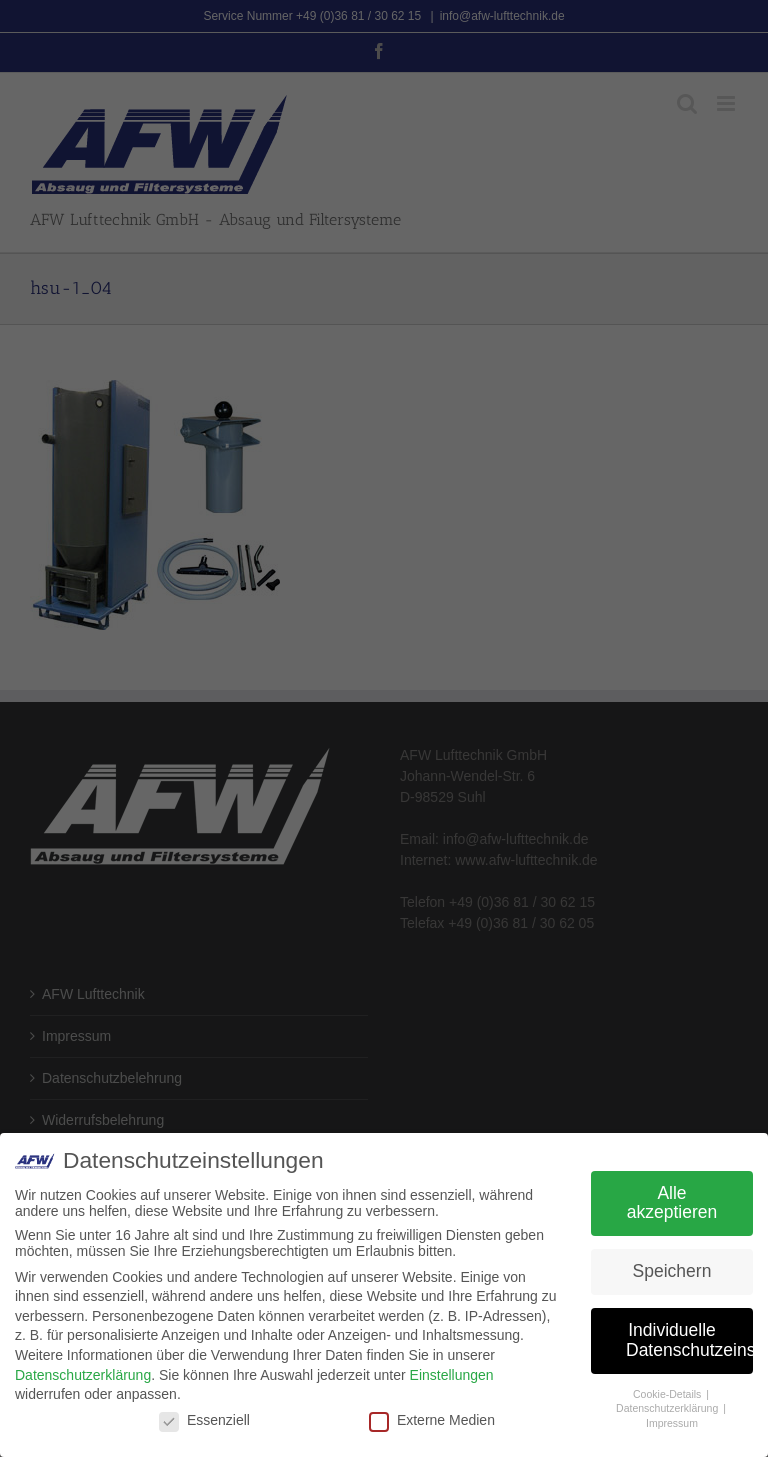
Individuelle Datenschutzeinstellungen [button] (689, 1340)
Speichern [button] (672, 1271)
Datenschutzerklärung (83, 1375)
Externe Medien (432, 1420)
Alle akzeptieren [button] (672, 1203)
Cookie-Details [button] (668, 1394)
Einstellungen (452, 1375)
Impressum (672, 1423)
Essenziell (204, 1420)
